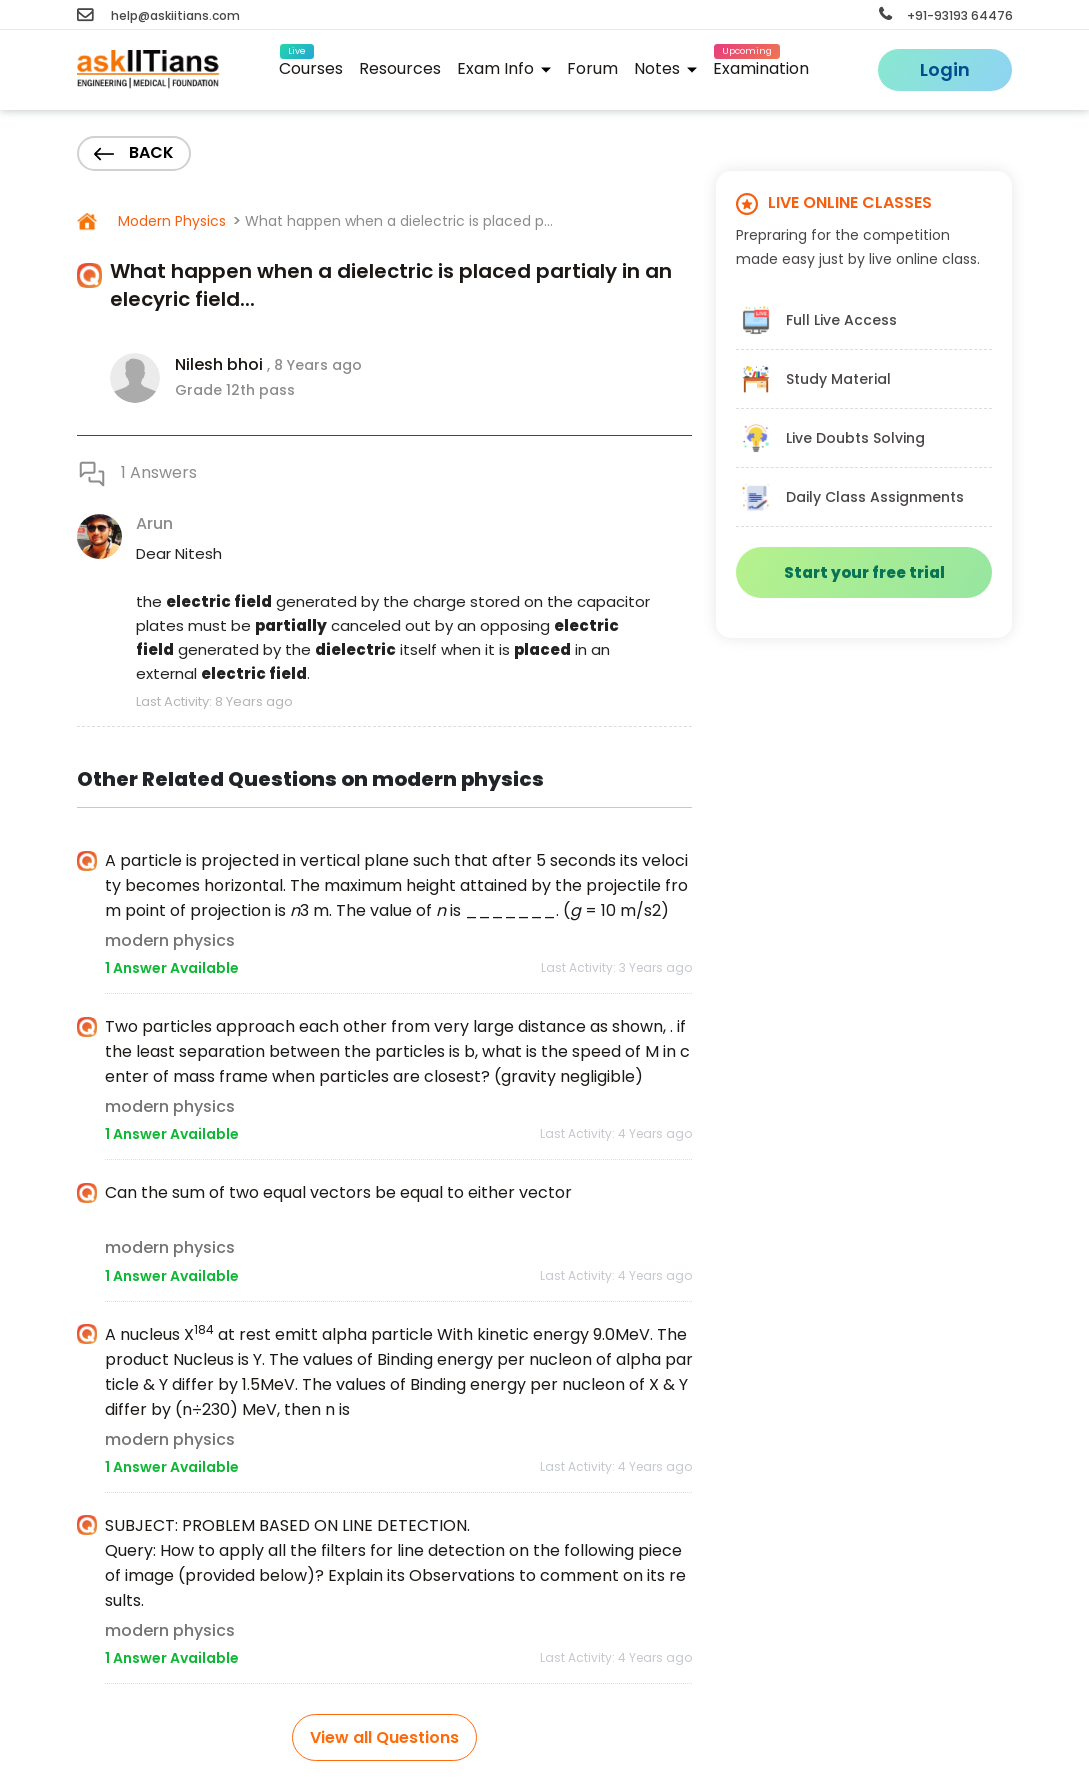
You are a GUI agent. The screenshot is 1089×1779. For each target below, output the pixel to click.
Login (945, 69)
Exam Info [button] (504, 68)
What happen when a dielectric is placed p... (399, 221)
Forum (592, 68)
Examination (761, 65)
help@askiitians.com (158, 15)
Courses (311, 65)
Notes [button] (665, 68)
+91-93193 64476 (946, 15)
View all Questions (384, 1737)
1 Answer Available (172, 968)
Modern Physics (170, 221)
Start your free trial (864, 572)
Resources (400, 68)
